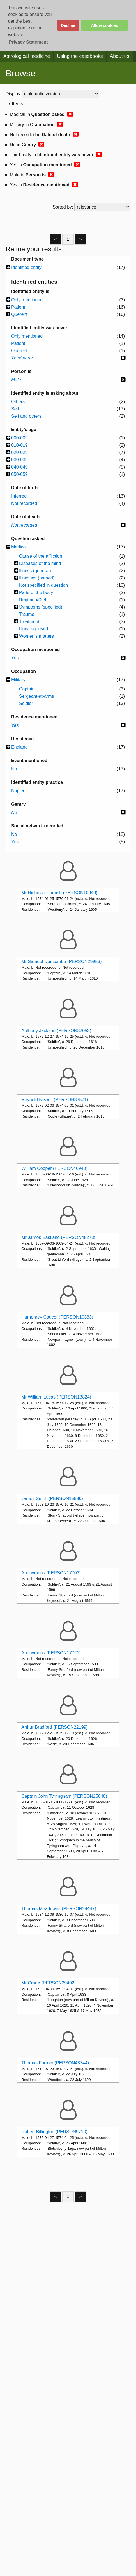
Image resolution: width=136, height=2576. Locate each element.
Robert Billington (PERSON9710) (54, 2131)
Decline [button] (68, 25)
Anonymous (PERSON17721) (51, 1652)
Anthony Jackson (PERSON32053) (56, 1030)
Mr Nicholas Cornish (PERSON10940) (59, 892)
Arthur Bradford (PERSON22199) (54, 1727)
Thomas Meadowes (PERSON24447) (58, 1908)
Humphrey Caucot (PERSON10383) (57, 1317)
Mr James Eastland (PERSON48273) (58, 1237)
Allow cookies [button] (104, 25)
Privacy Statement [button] (28, 42)
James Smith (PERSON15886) (52, 1498)
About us (119, 56)
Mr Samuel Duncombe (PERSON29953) (61, 961)
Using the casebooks (80, 56)
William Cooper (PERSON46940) (54, 1168)
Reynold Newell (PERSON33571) (54, 1099)
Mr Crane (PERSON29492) (48, 1983)
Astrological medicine (26, 56)
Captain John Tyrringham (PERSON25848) (64, 1796)
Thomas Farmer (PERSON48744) (55, 2063)
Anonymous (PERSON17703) (51, 1572)
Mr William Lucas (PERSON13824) (56, 1397)
